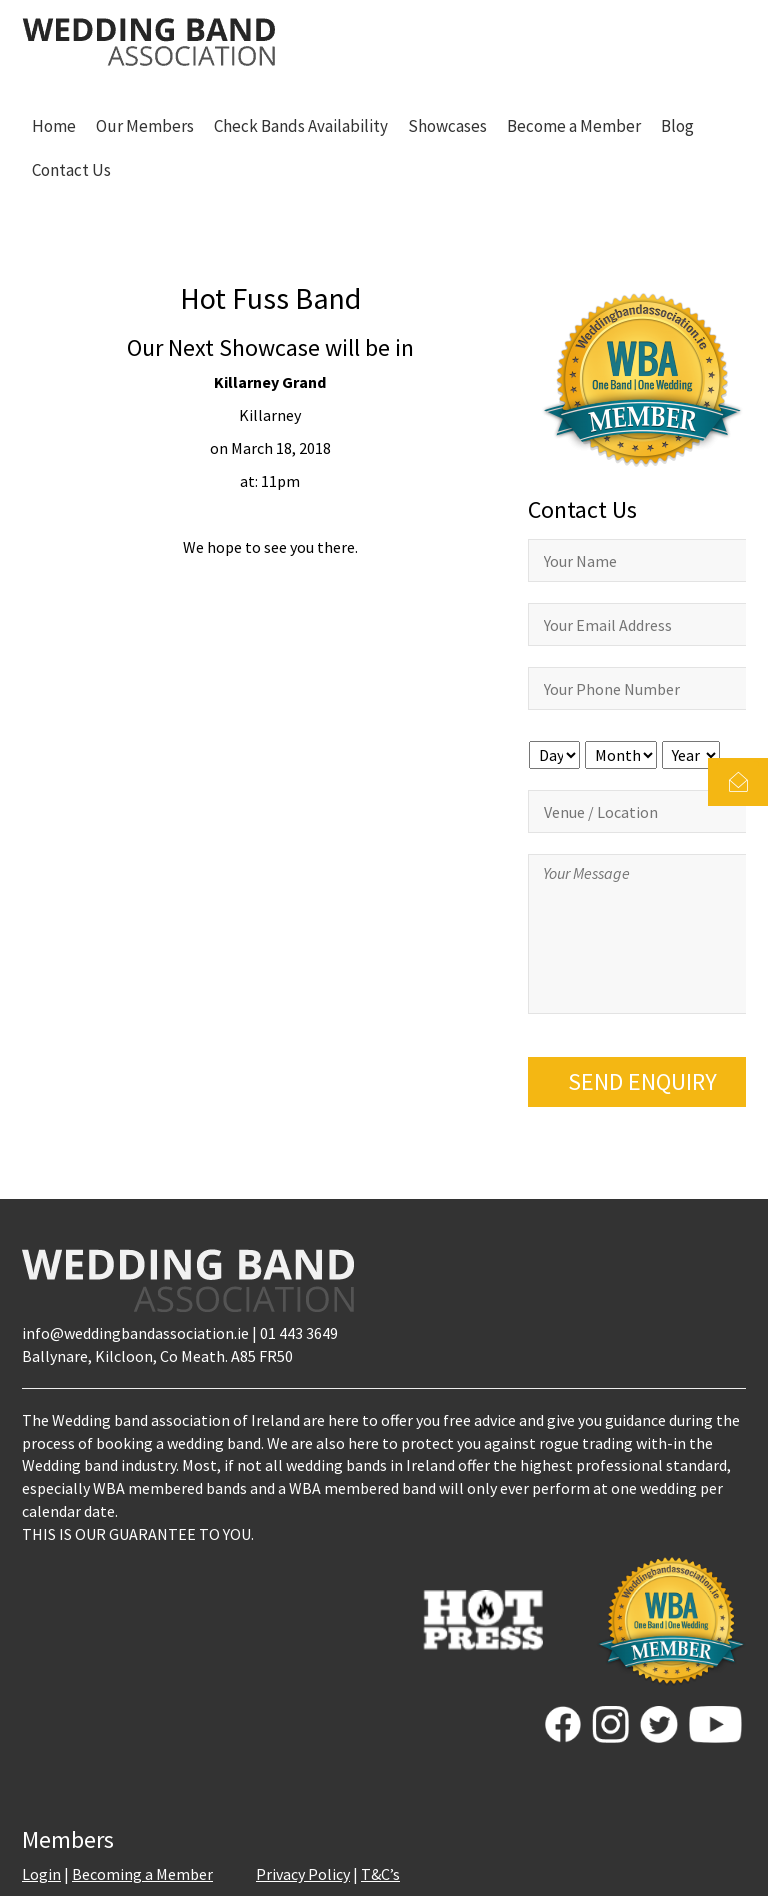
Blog (677, 126)
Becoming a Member (142, 1874)
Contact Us (71, 170)
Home (54, 126)
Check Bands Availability (301, 126)
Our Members (145, 126)
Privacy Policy (303, 1874)
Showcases (447, 126)
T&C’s (380, 1874)
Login (41, 1874)
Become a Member (574, 126)
